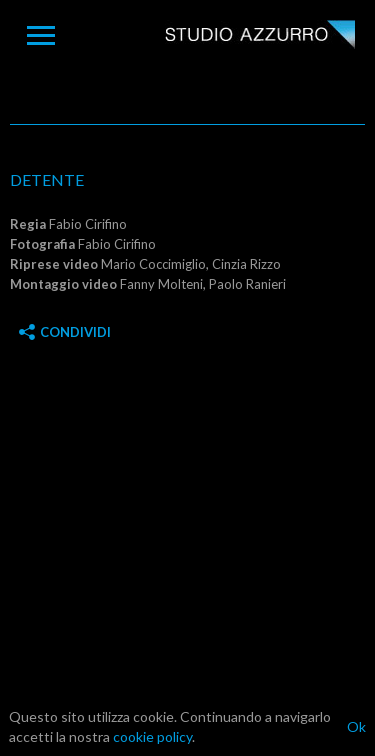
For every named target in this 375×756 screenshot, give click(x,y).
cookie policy (152, 736)
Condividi (65, 332)
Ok (356, 726)
